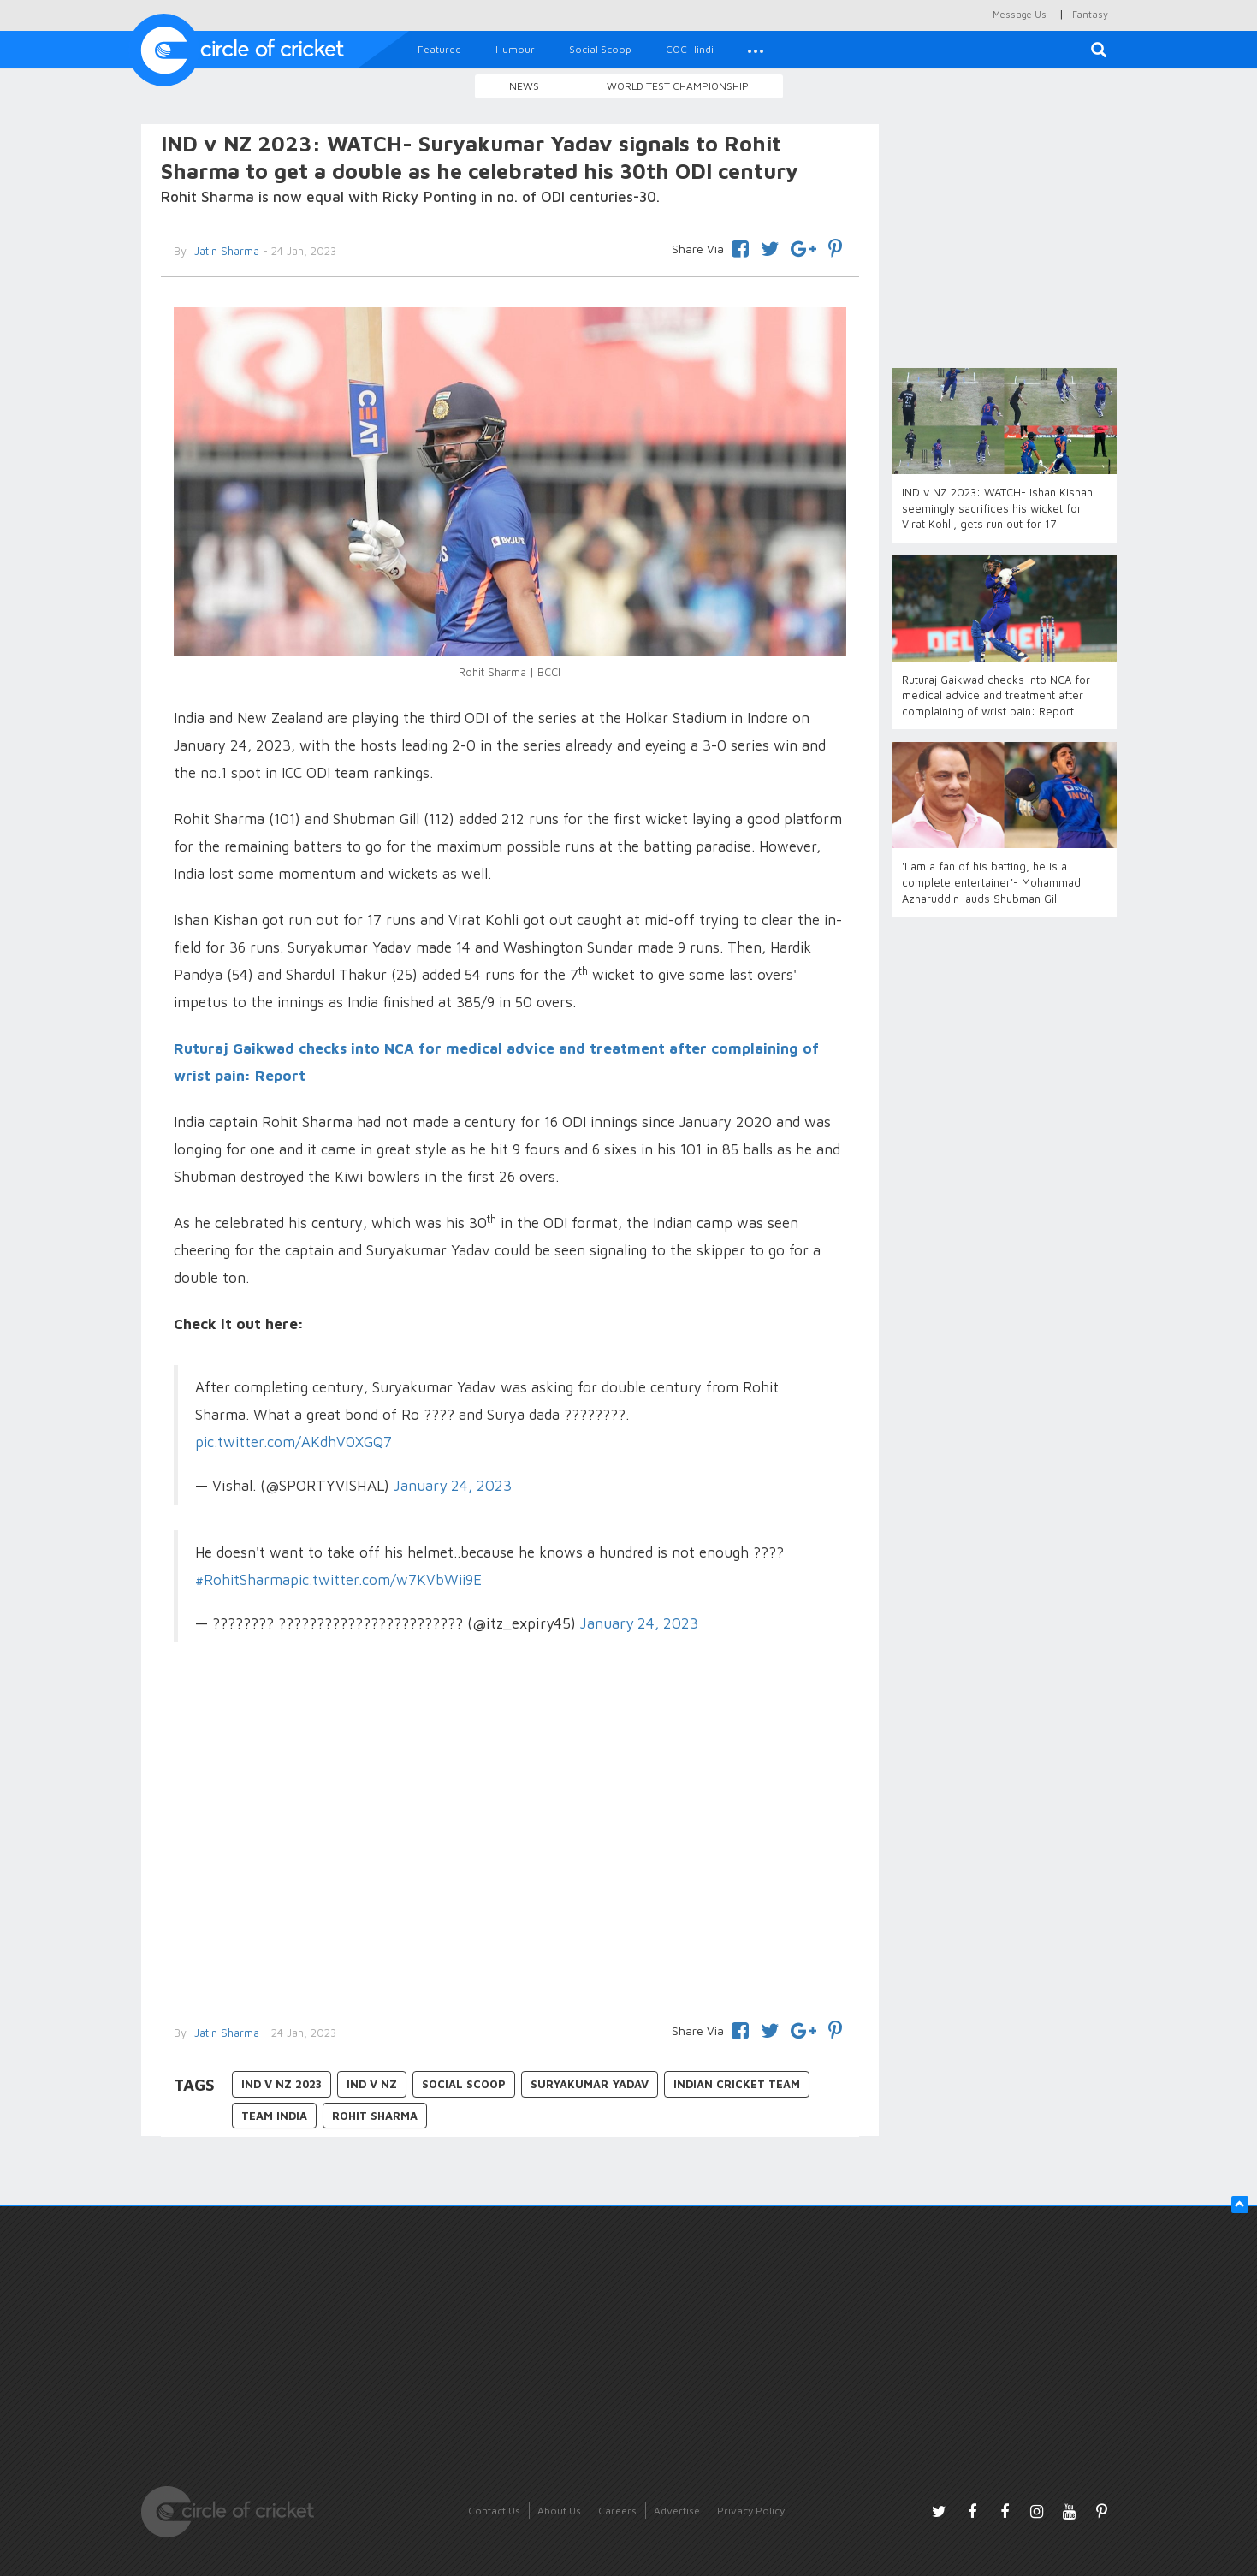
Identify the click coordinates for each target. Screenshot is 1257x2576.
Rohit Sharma (375, 2115)
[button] (755, 49)
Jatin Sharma (225, 251)
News (524, 86)
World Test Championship (678, 86)
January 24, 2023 (453, 1485)
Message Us (1020, 14)
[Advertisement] (510, 1842)
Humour (515, 49)
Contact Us (494, 2510)
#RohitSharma (242, 1579)
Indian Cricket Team (736, 2084)
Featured (439, 49)
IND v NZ (372, 2084)
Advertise (677, 2510)
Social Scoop (600, 49)
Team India (274, 2115)
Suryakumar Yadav (590, 2084)
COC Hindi (690, 49)
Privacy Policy (751, 2510)
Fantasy (1090, 14)
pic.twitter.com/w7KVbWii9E (386, 1579)
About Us (559, 2510)
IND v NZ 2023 (281, 2084)
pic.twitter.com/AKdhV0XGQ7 (293, 1442)
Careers (617, 2510)
